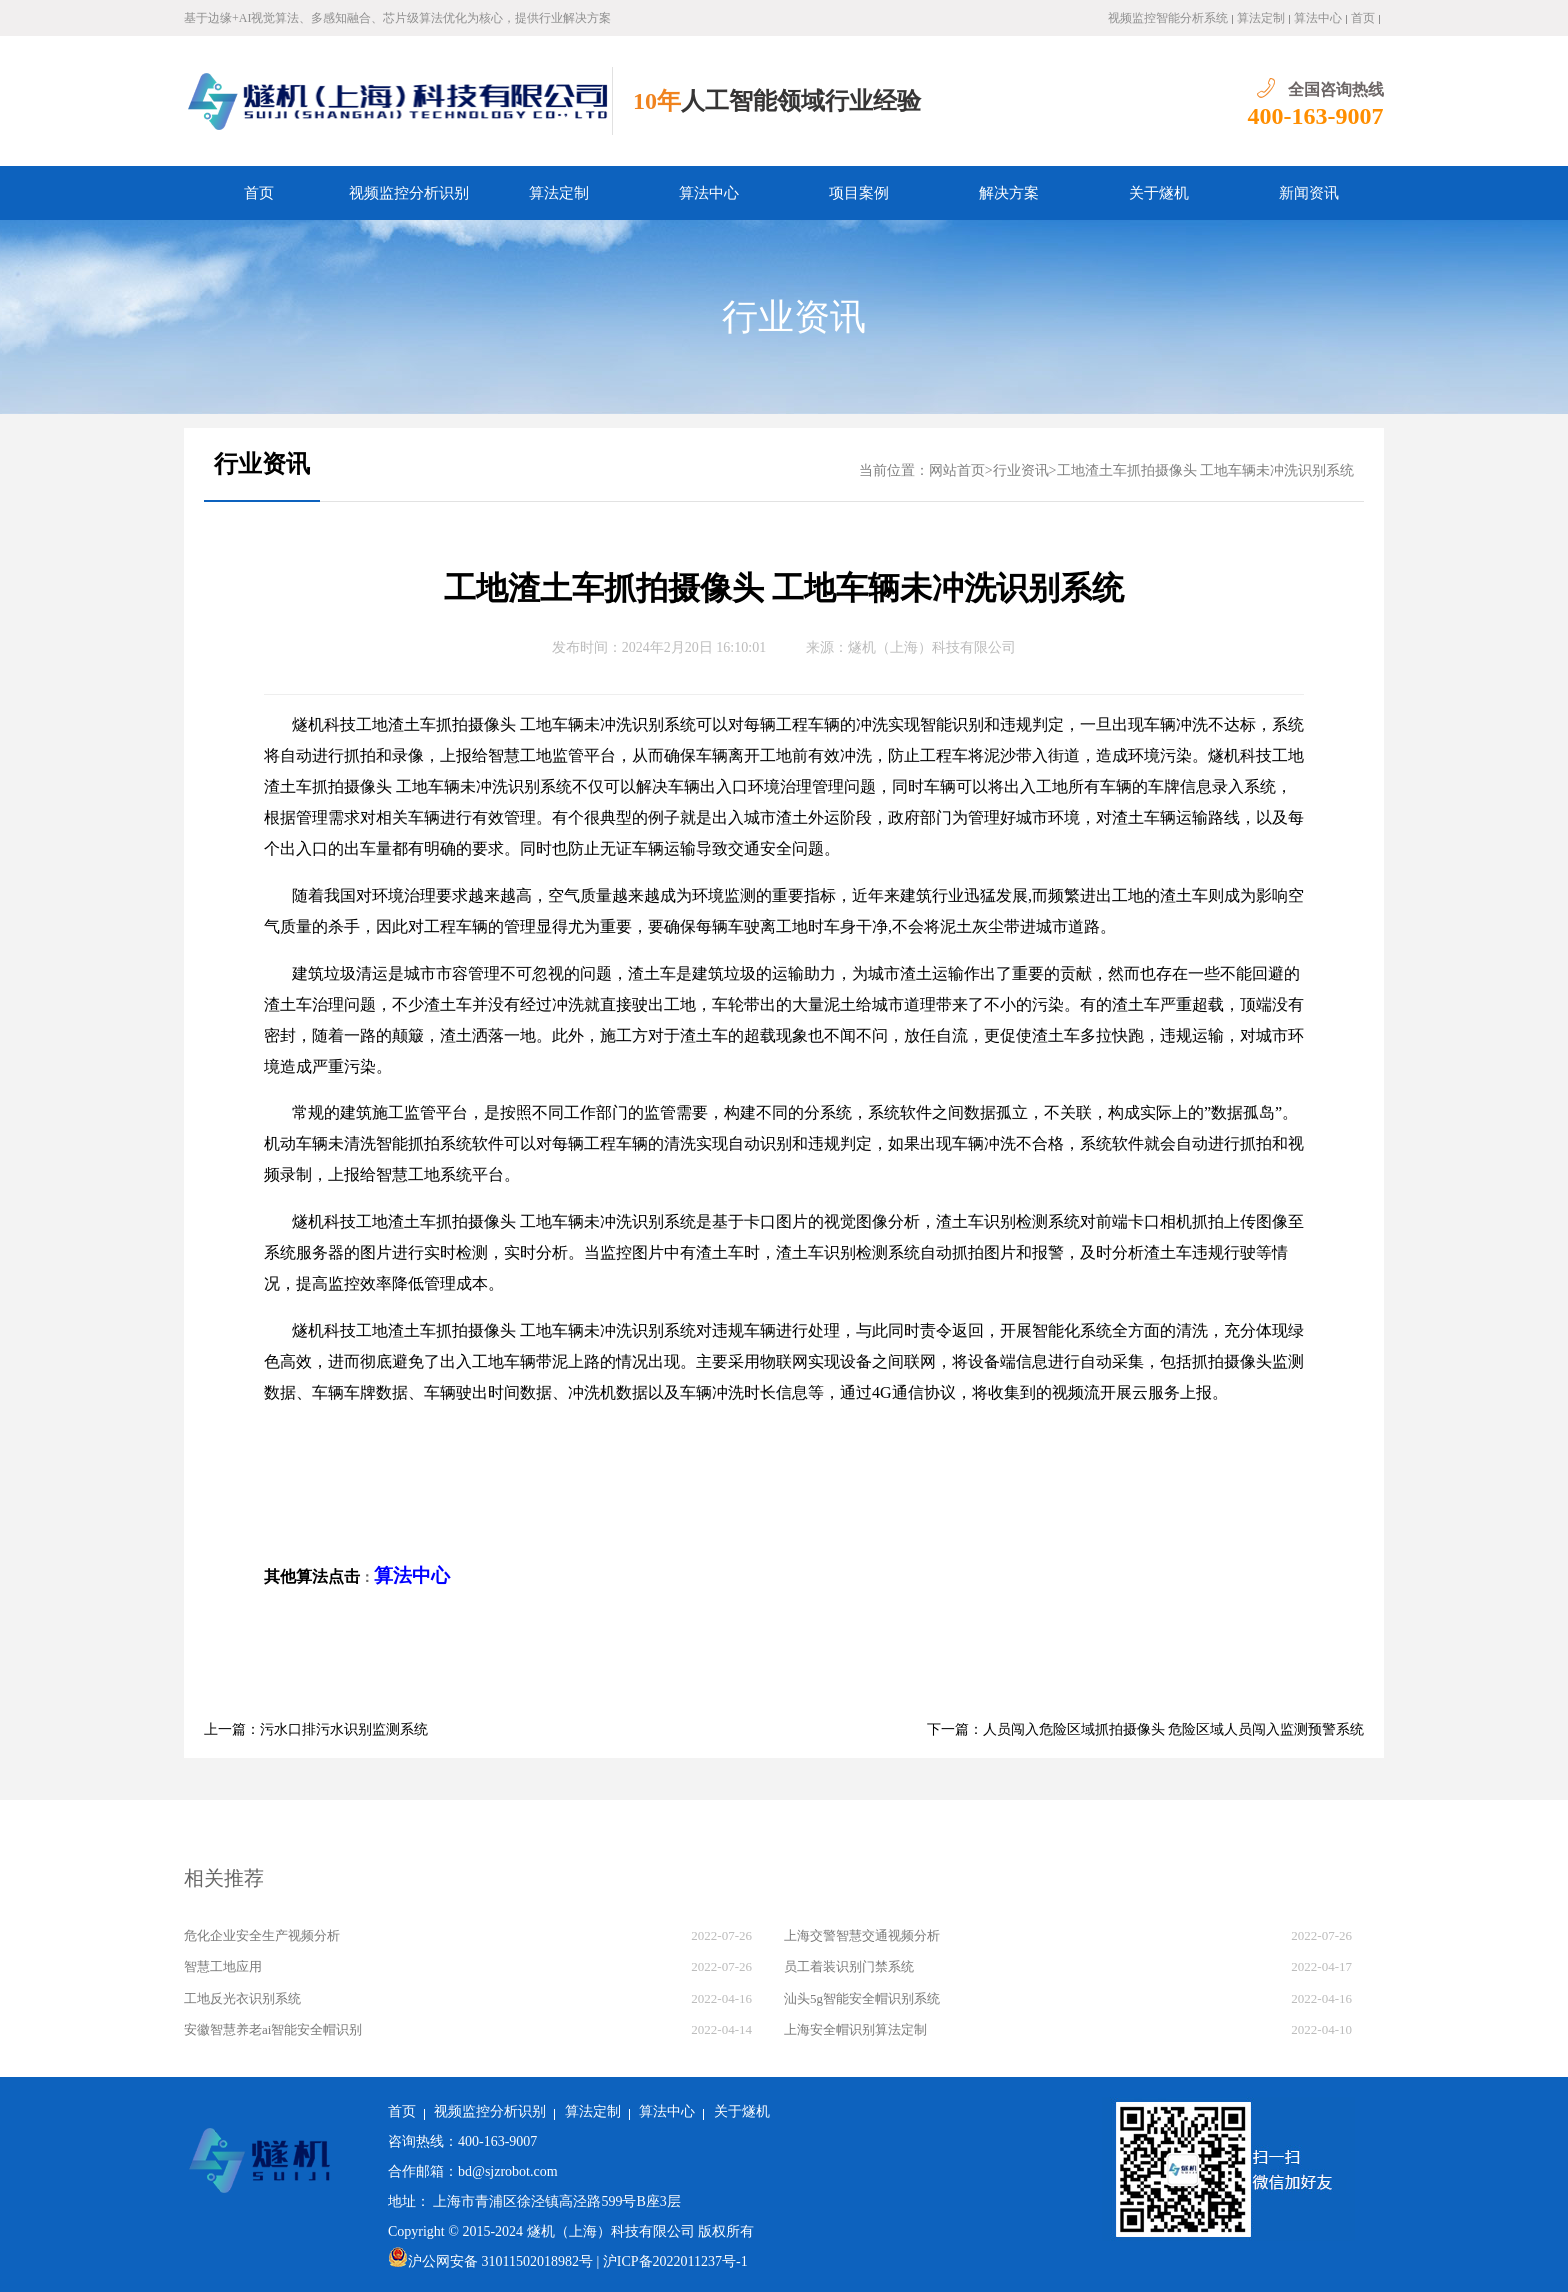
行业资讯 (794, 317)
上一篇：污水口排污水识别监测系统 (316, 1729)
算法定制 (1261, 18)
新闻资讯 (1309, 193)
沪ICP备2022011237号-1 (675, 2261)
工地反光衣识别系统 (242, 1998)
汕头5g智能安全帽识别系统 (862, 1998)
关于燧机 (1159, 193)
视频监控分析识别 (409, 193)
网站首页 (957, 470)
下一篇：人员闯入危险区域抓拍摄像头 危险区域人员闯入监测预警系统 (1146, 1729)
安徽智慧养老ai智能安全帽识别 (273, 2029)
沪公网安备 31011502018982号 (490, 2261)
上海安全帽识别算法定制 (855, 2029)
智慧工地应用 (223, 1966)
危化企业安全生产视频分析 (262, 1935)
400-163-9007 (1316, 116)
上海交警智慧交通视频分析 (862, 1935)
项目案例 (859, 193)
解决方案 (1009, 193)
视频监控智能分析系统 (1168, 18)
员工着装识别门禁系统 (849, 1966)
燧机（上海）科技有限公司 (932, 647)
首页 (1363, 18)
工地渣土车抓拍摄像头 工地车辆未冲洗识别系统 (1206, 470)
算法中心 (1318, 18)
